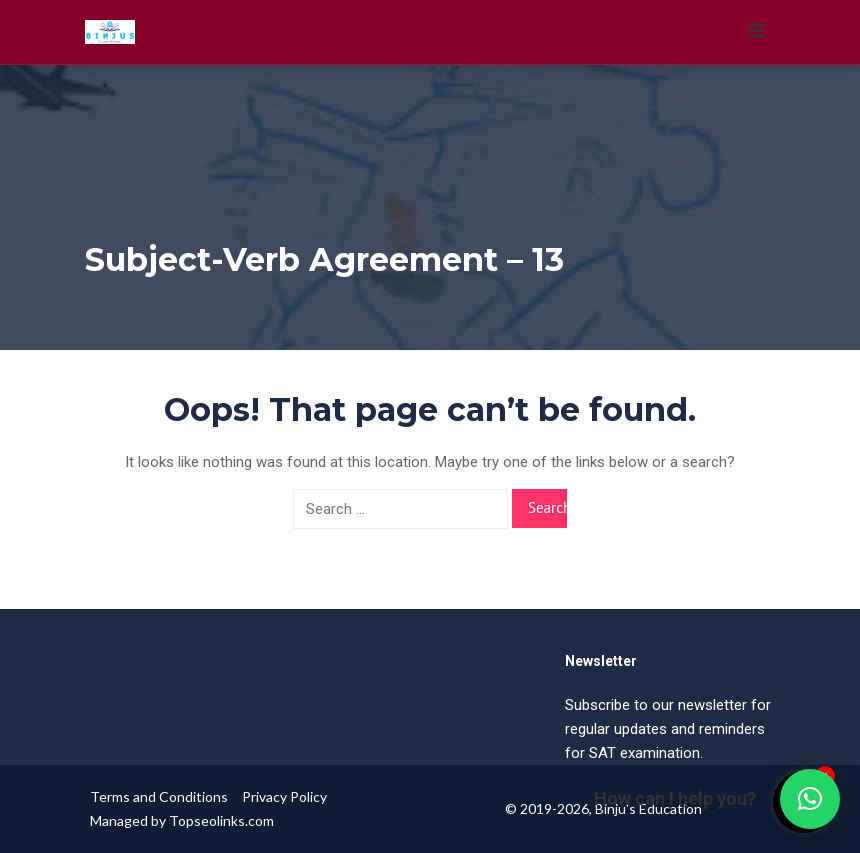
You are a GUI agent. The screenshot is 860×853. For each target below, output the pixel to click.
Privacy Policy (284, 796)
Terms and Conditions (159, 796)
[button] (810, 799)
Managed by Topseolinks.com (182, 820)
